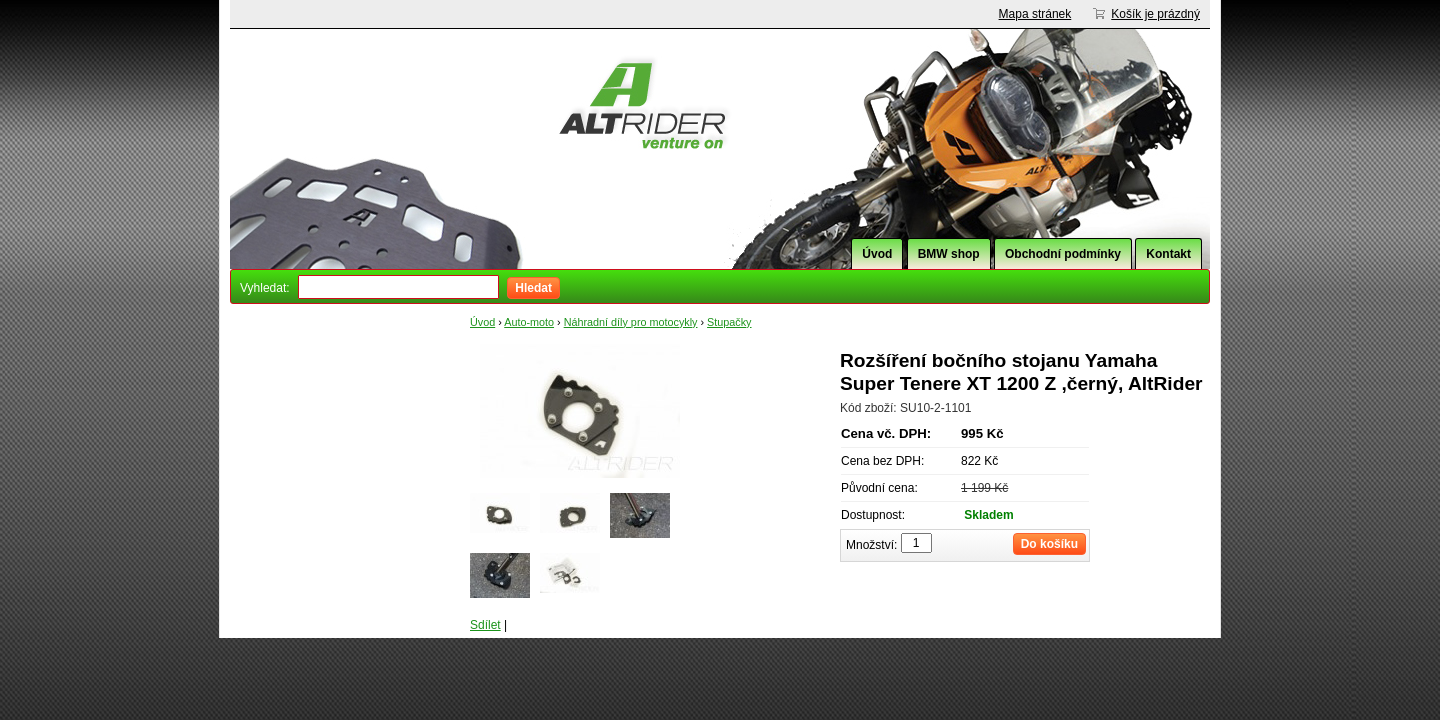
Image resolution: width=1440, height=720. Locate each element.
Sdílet (485, 625)
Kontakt (1168, 254)
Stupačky (729, 322)
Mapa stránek (1035, 14)
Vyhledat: (265, 288)
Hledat (533, 288)
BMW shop (949, 254)
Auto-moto (529, 322)
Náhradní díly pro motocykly (631, 322)
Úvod (877, 254)
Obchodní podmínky (1063, 254)
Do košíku (1049, 544)
